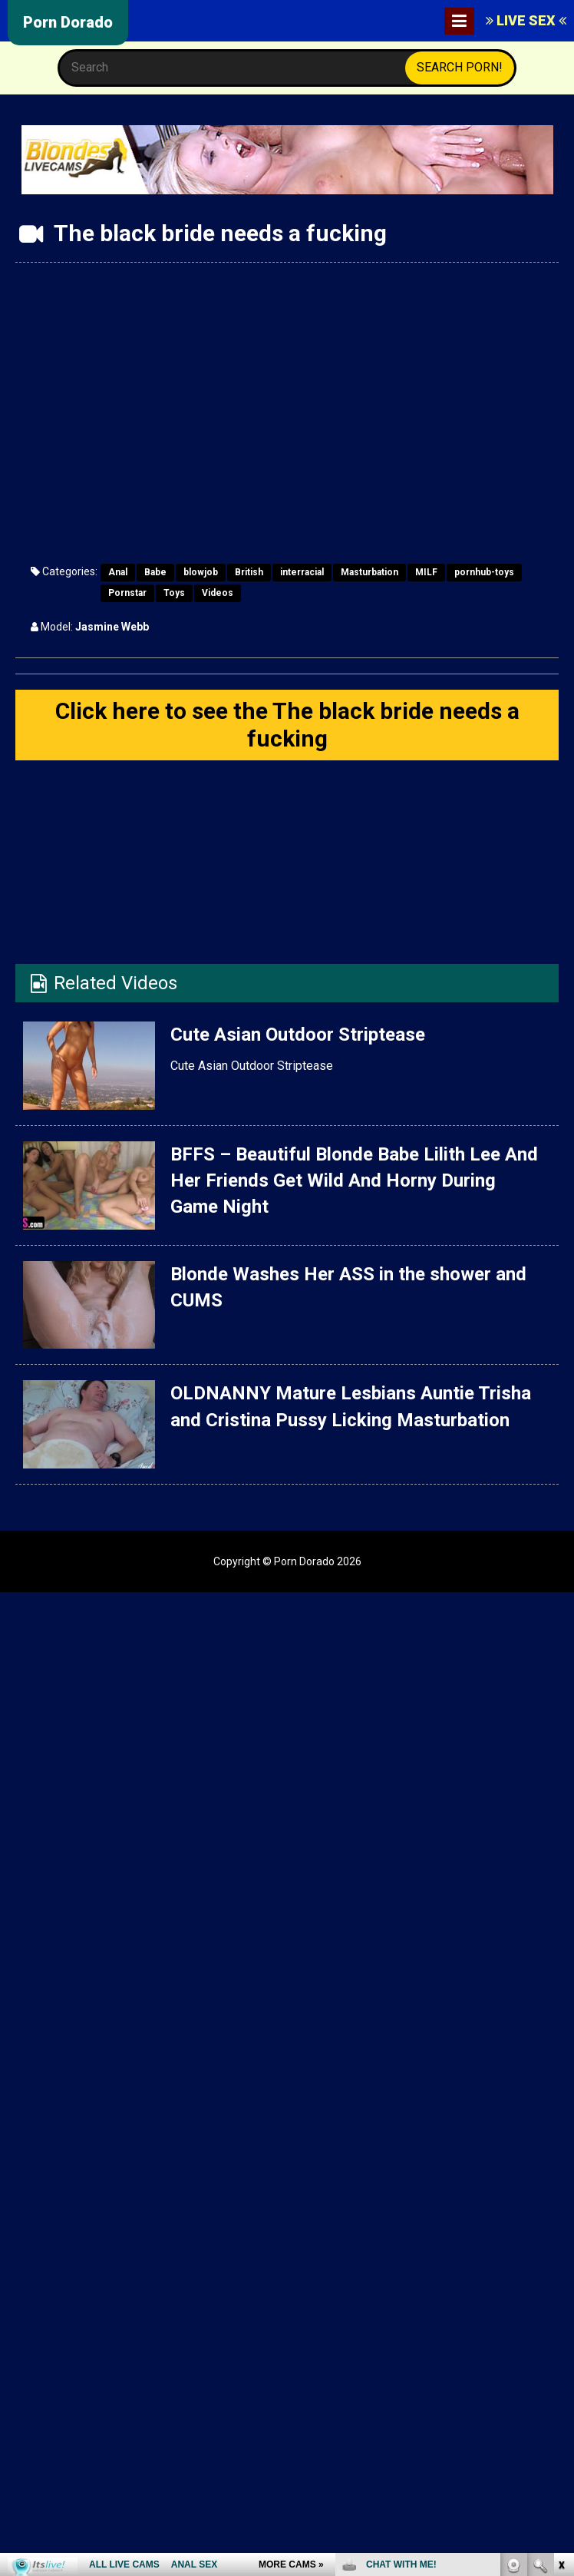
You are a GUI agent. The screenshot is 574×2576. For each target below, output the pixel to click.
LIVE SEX (526, 20)
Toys (174, 593)
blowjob (200, 572)
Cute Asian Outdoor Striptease (297, 1034)
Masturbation (369, 572)
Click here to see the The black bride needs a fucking (287, 724)
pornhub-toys (484, 572)
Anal (117, 572)
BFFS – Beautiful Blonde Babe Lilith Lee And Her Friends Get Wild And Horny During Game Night (354, 1181)
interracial (302, 572)
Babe (155, 572)
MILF (426, 572)
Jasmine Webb (112, 627)
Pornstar (127, 593)
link (560, 2336)
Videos (217, 593)
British (249, 572)
